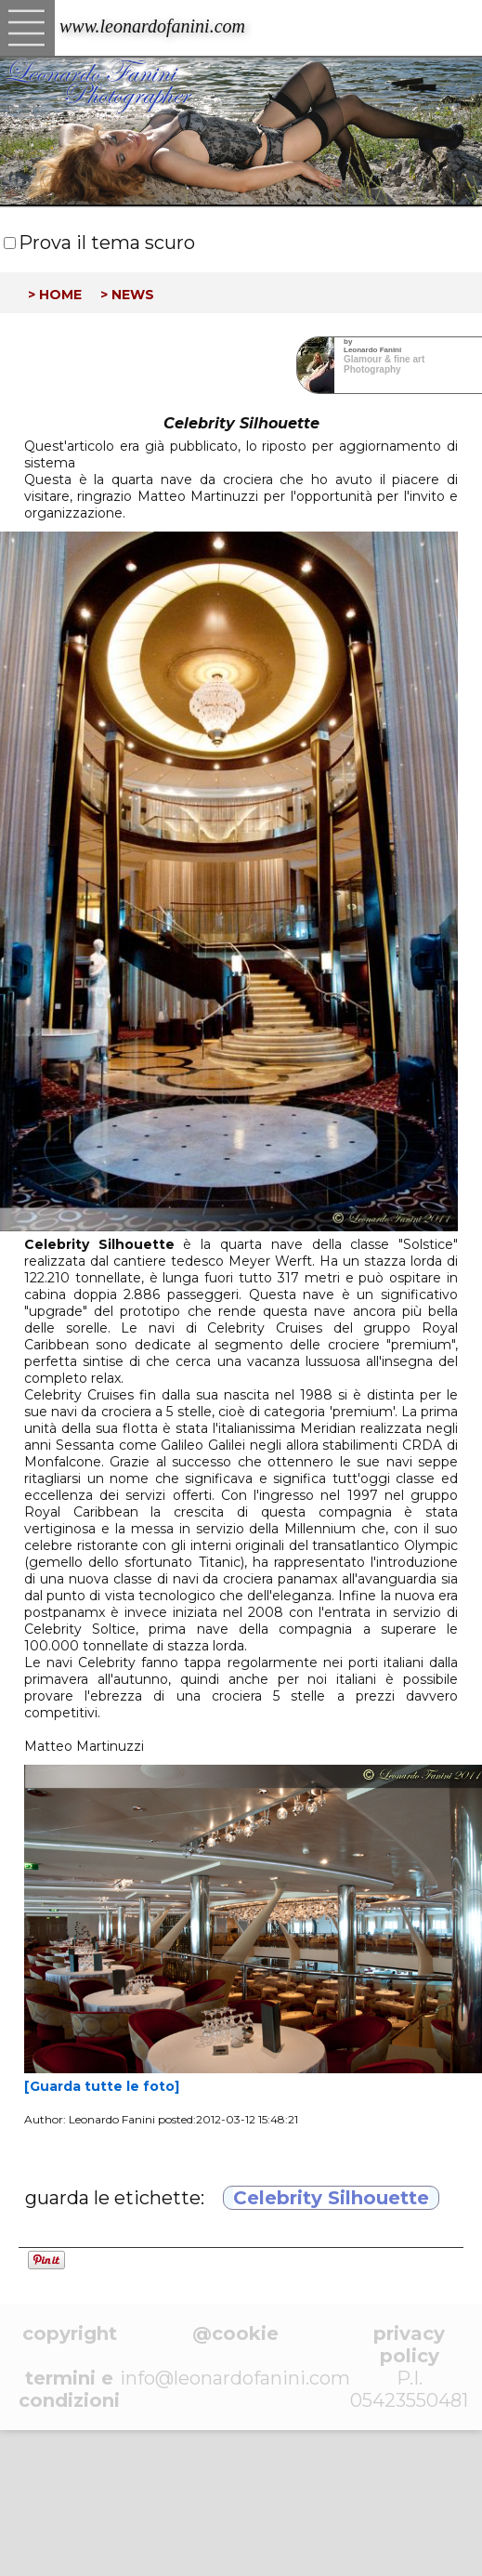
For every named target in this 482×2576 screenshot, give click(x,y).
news (132, 293)
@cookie (235, 2333)
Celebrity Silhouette (331, 2198)
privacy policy (409, 2344)
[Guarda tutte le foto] (101, 2086)
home (60, 293)
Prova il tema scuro (107, 242)
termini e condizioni (69, 2389)
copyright (69, 2333)
